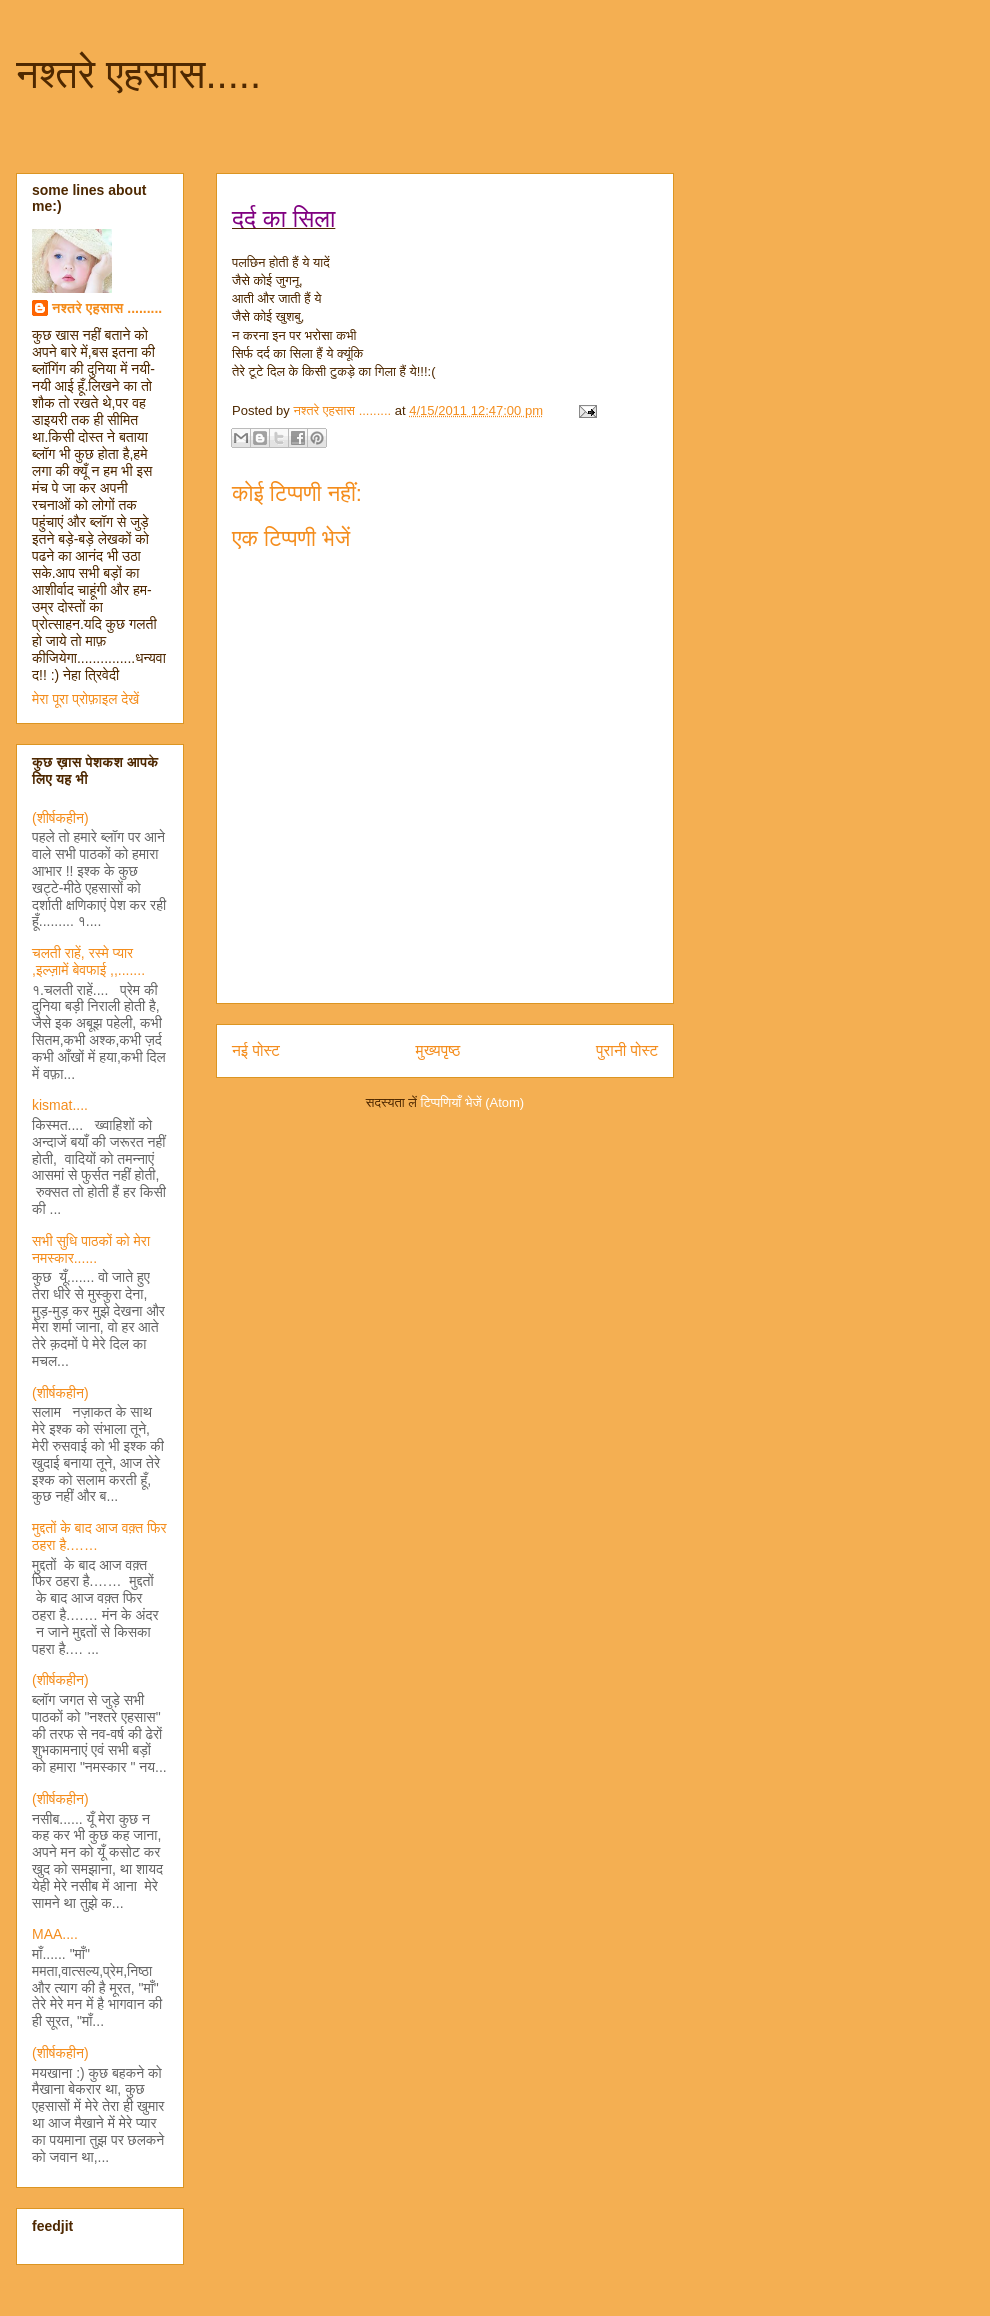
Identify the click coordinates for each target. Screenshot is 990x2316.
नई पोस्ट (256, 1050)
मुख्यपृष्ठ (438, 1050)
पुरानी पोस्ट (627, 1050)
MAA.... (55, 1934)
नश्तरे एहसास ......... (107, 308)
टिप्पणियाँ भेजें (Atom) (473, 1102)
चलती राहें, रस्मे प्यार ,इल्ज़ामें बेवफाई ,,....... (88, 961)
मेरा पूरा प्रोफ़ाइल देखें (85, 699)
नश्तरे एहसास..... (138, 74)
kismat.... (60, 1105)
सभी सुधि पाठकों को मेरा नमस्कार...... (91, 1249)
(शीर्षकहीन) (60, 818)
